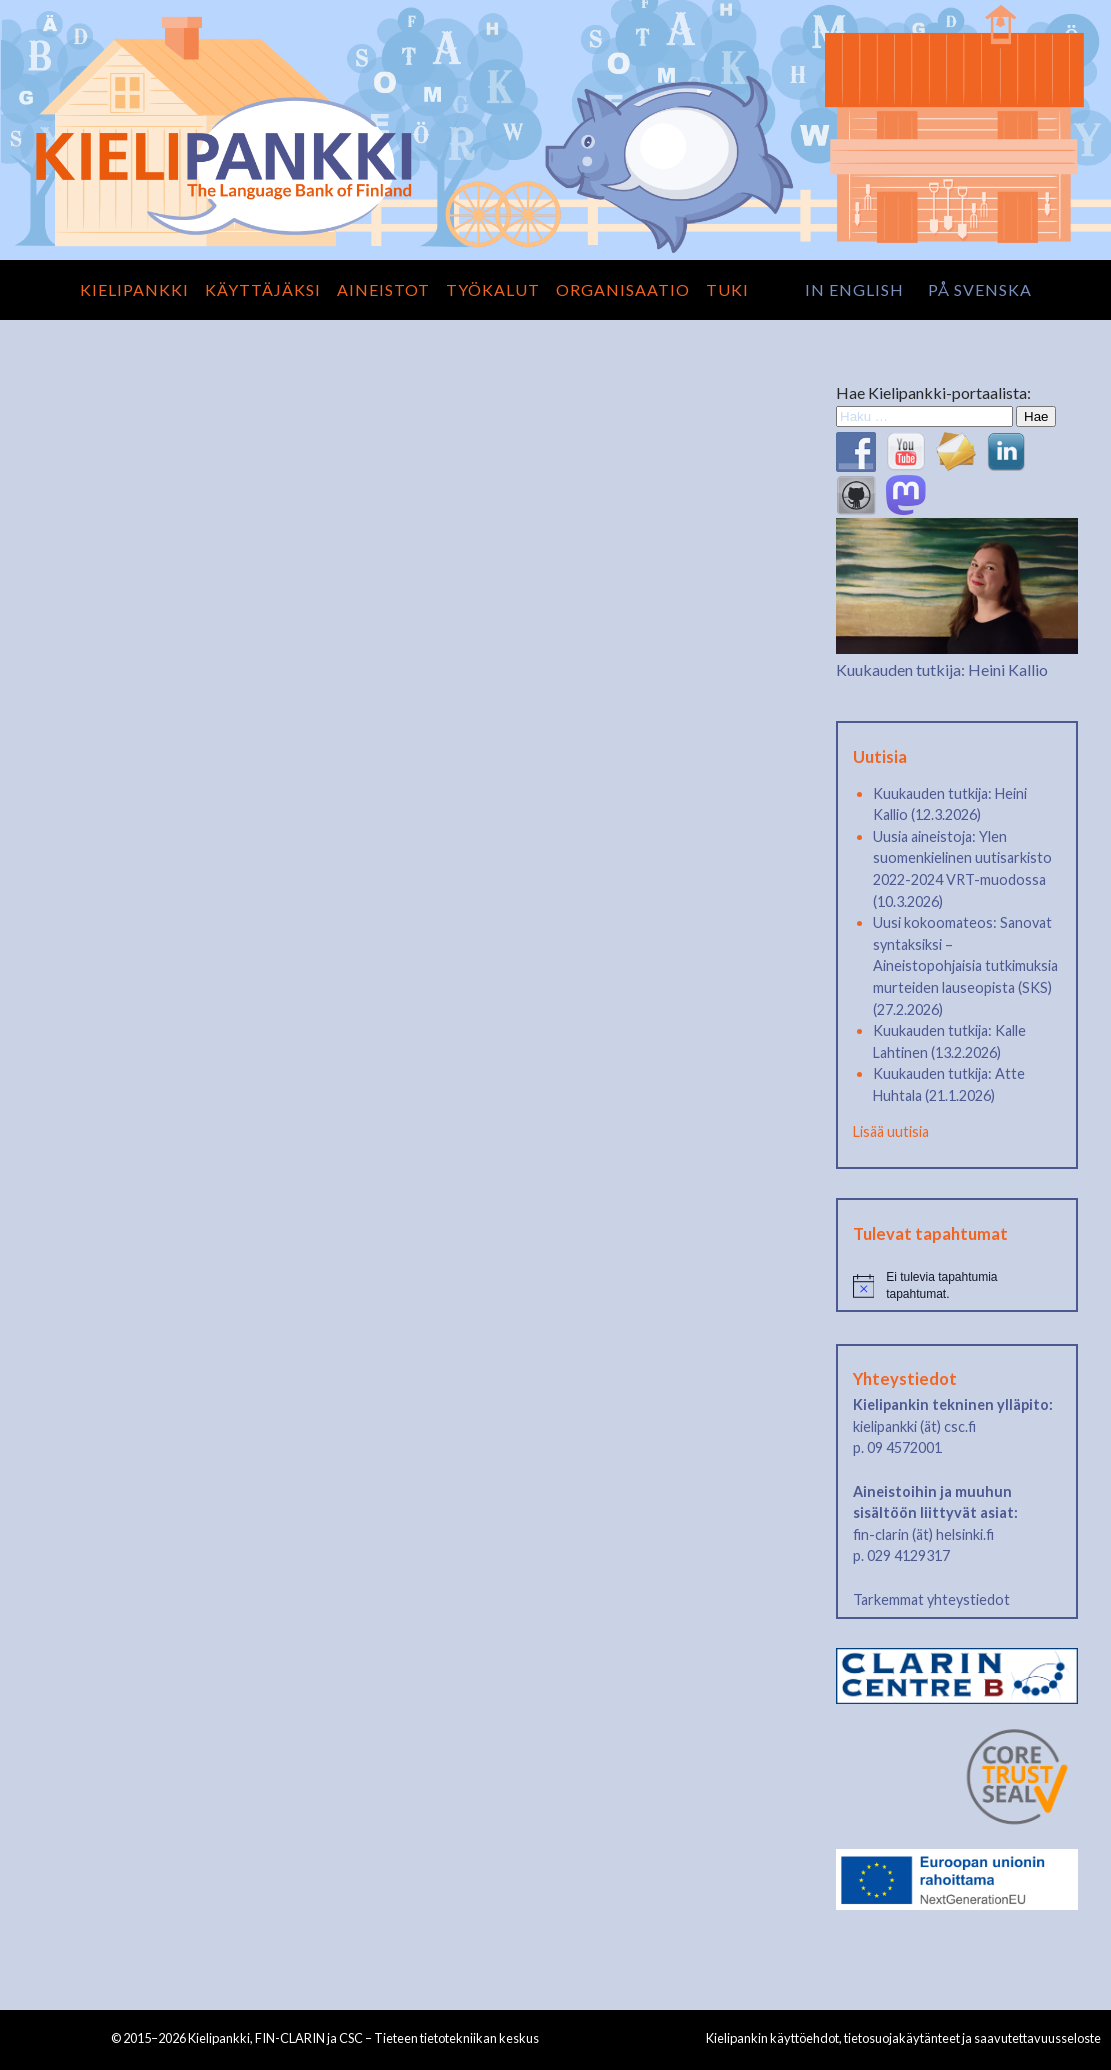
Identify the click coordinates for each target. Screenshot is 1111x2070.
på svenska (980, 289)
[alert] (957, 1285)
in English (854, 289)
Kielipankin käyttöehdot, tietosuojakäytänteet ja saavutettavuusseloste (903, 2038)
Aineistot (383, 289)
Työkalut (493, 289)
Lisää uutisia (891, 1131)
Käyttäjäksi (263, 289)
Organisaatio (623, 289)
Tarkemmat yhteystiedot (931, 1599)
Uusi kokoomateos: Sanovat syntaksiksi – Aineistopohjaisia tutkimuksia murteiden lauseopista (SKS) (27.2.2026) (965, 965)
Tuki (727, 289)
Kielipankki (134, 289)
